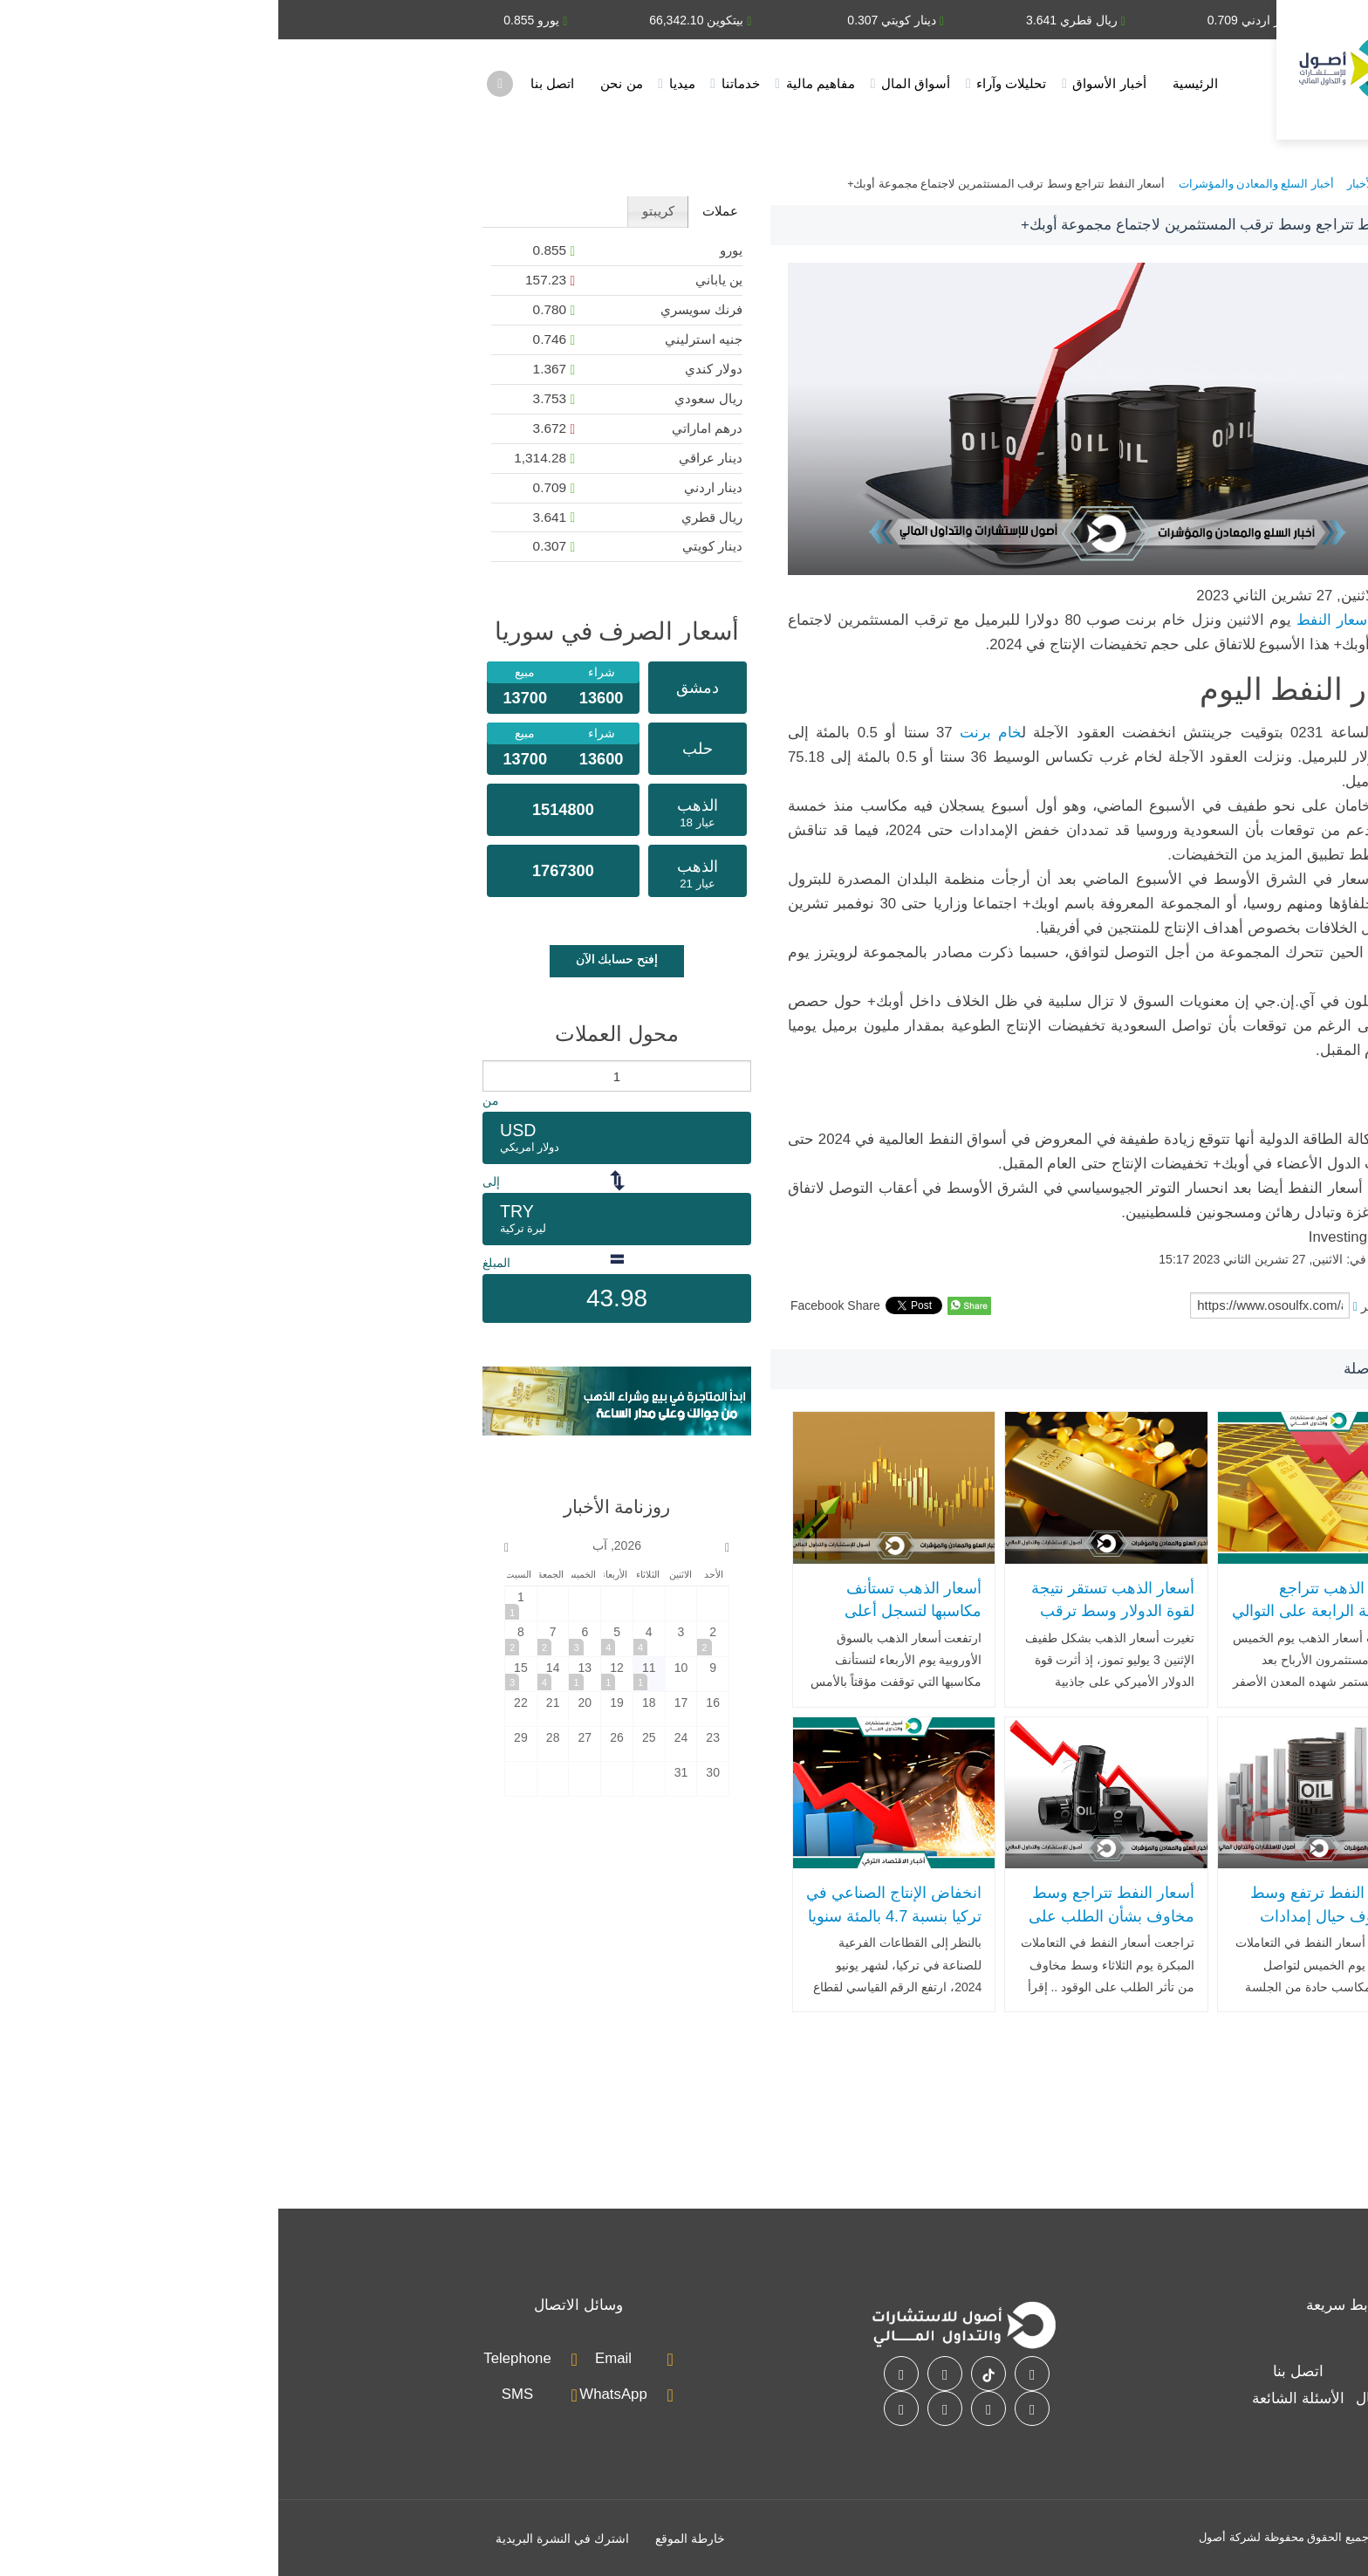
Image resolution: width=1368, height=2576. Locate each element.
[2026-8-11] (370, 1674)
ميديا (404, 83)
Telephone (238, 2358)
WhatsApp (334, 2394)
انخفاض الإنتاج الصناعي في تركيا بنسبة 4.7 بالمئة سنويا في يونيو (615, 1916)
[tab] (441, 212)
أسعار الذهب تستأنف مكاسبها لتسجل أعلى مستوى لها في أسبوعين (627, 1611)
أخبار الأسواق (830, 83)
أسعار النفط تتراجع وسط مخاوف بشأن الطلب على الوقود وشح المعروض (833, 1916)
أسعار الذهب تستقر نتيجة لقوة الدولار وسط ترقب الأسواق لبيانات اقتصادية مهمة (834, 1623)
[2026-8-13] (306, 1674)
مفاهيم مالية (542, 83)
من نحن (343, 83)
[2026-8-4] (370, 1638)
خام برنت (712, 732)
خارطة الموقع (412, 2538)
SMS (239, 2394)
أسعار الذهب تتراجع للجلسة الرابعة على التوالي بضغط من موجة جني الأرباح (1041, 1623)
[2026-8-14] (275, 1674)
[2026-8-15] (242, 1674)
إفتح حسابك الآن (339, 959)
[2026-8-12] (338, 1674)
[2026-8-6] (306, 1638)
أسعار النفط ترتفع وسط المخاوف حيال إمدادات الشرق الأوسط (1050, 1916)
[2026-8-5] (338, 1638)
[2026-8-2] (434, 1638)
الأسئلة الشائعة (1020, 2398)
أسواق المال (637, 83)
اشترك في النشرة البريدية (284, 2538)
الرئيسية (917, 83)
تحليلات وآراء (733, 83)
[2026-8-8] (242, 1638)
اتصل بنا (274, 83)
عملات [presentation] (442, 210)
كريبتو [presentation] (380, 210)
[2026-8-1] (242, 1603)
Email (335, 2358)
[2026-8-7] (275, 1638)
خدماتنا (462, 83)
